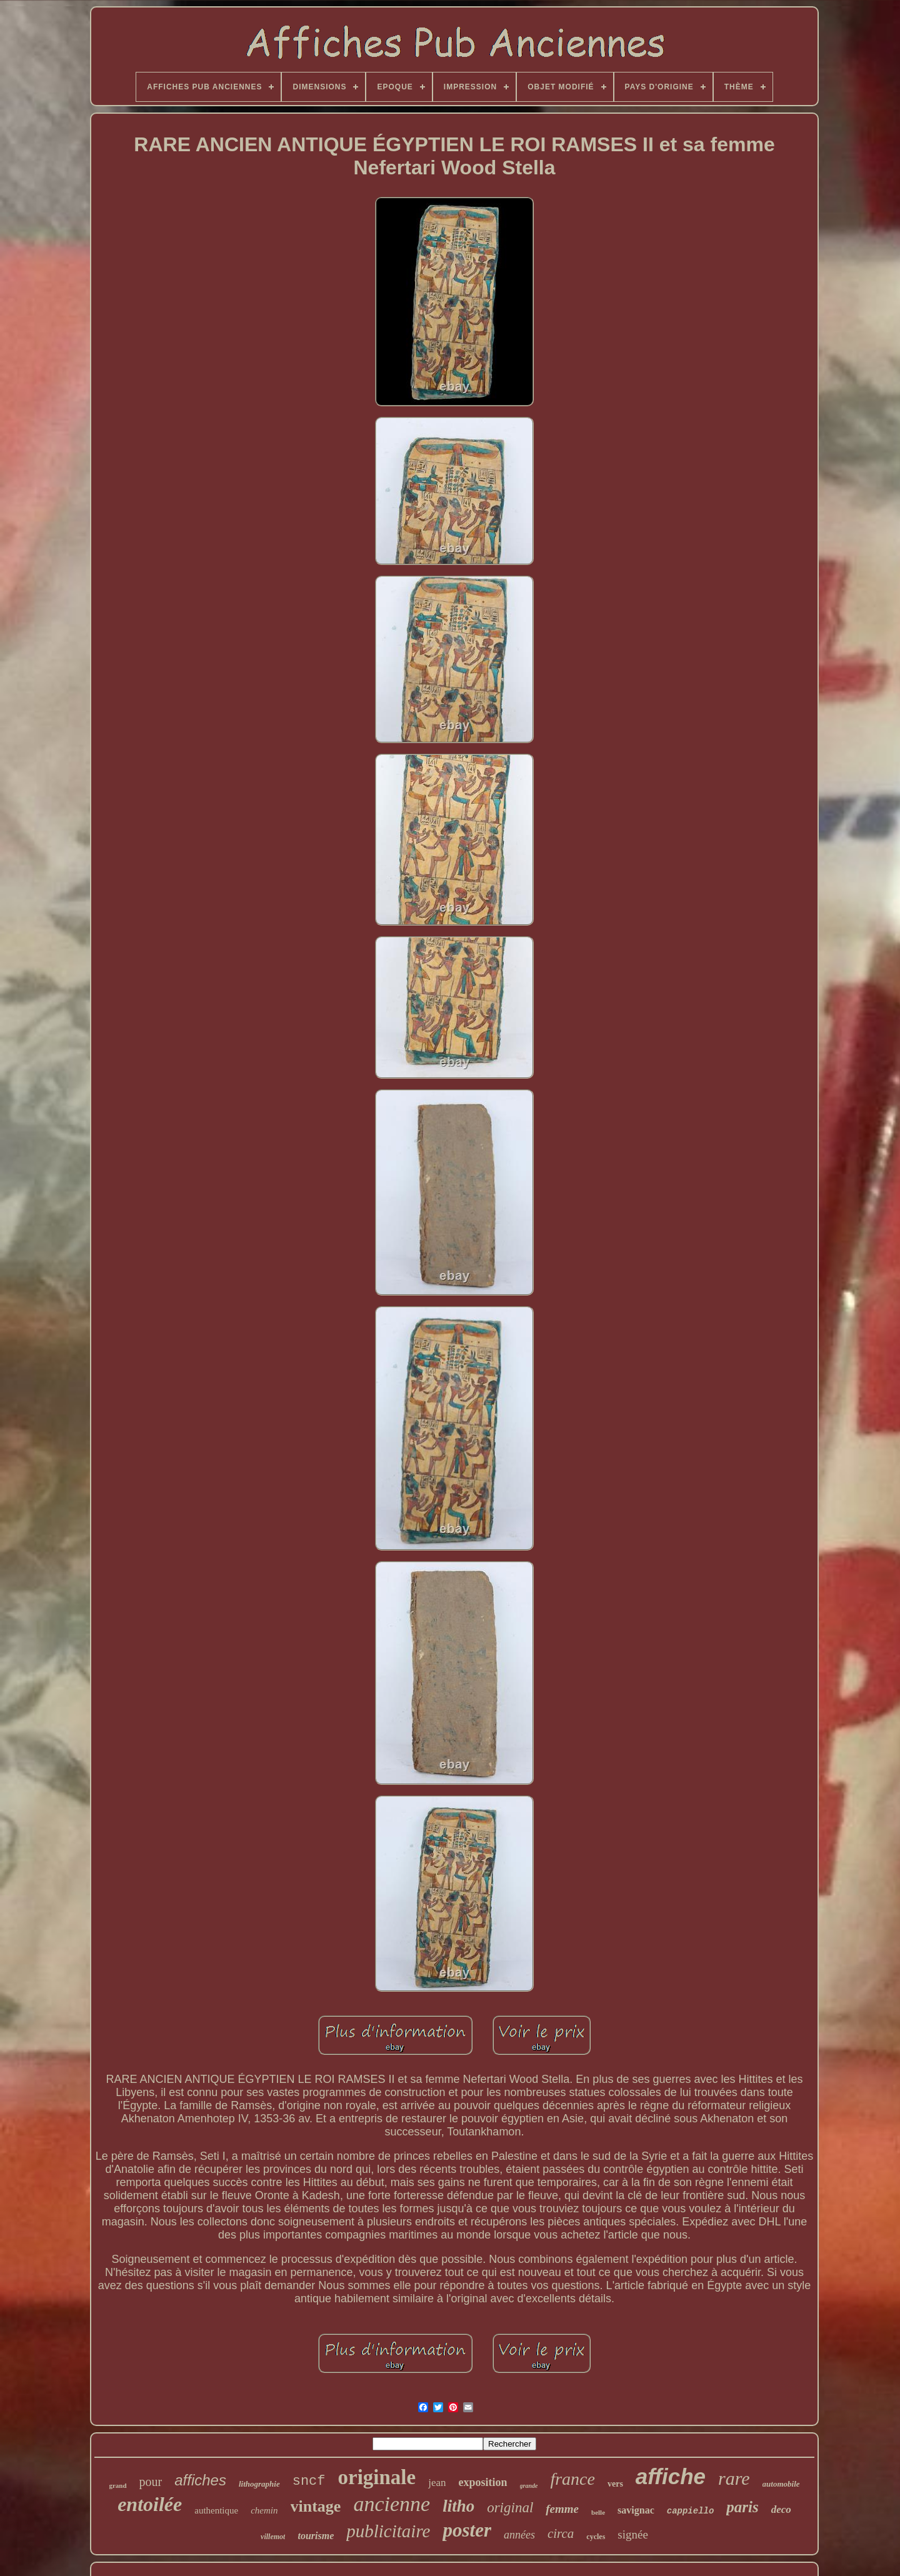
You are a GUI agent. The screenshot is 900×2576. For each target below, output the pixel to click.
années (519, 2535)
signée (633, 2534)
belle (598, 2512)
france (572, 2479)
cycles (595, 2536)
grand (117, 2485)
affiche (671, 2476)
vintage (316, 2506)
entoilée (150, 2504)
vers (615, 2484)
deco (781, 2509)
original (510, 2507)
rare (734, 2478)
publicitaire (388, 2531)
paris (742, 2507)
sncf (309, 2481)
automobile (781, 2484)
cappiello (690, 2511)
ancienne (391, 2503)
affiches (200, 2480)
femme (562, 2508)
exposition (483, 2482)
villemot (273, 2536)
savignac (636, 2510)
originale (377, 2477)
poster (466, 2530)
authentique (216, 2510)
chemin (264, 2510)
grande (529, 2485)
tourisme (316, 2535)
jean (437, 2483)
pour (150, 2482)
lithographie (259, 2484)
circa (561, 2533)
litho (458, 2506)
